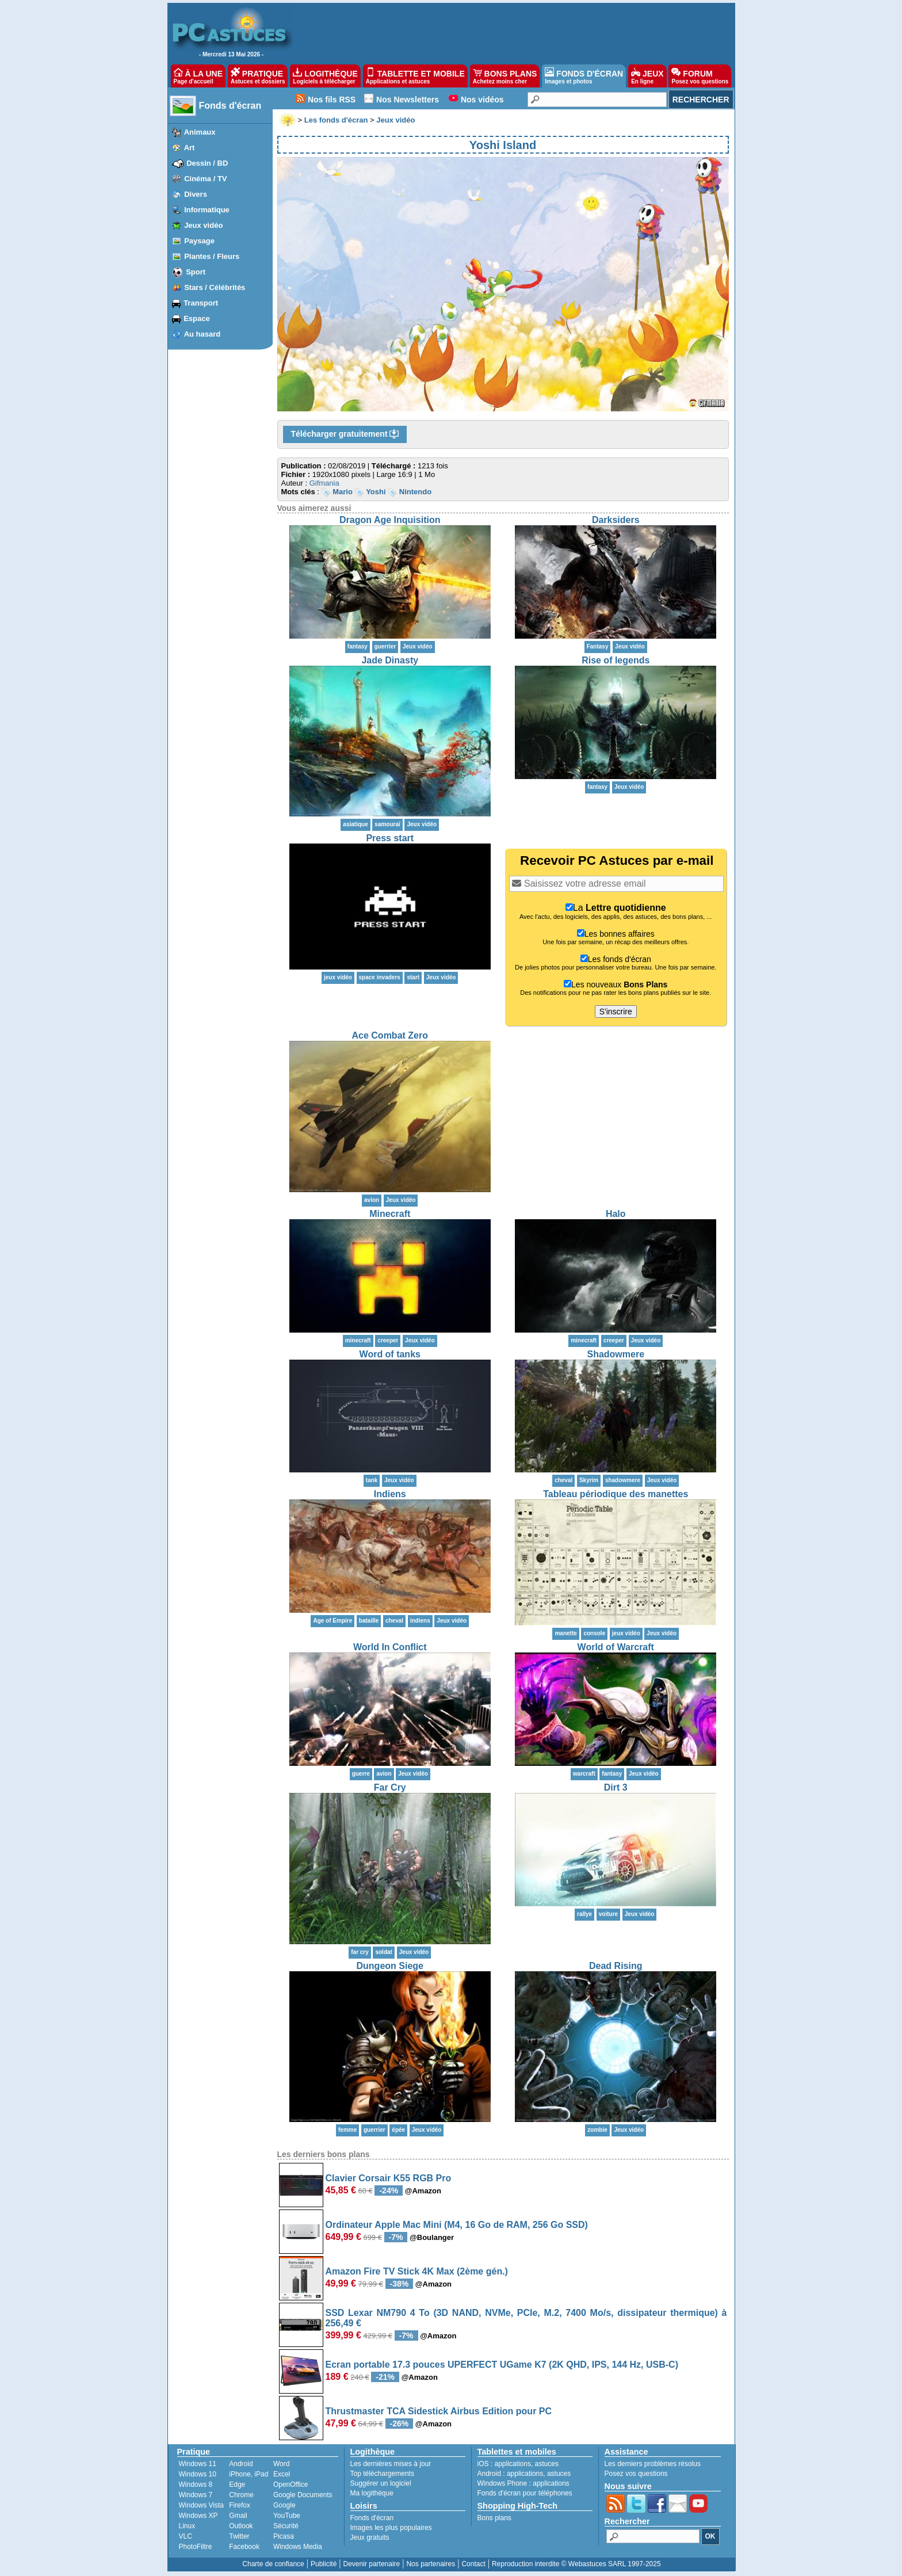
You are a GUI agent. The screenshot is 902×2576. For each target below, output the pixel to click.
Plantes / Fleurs (211, 256)
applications (513, 2464)
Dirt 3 (616, 1787)
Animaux (200, 132)
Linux (187, 2526)
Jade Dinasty (389, 660)
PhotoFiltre (195, 2547)
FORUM (699, 76)
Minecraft (389, 1214)
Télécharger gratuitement (345, 434)
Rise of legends (615, 660)
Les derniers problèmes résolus (653, 2464)
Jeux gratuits (369, 2537)
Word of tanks (390, 1354)
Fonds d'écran (230, 105)
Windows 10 (197, 2474)
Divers (195, 194)
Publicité (324, 2564)
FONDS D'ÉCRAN (584, 76)
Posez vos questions (636, 2474)
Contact (473, 2564)
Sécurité (286, 2526)
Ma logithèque (371, 2493)
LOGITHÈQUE (325, 76)
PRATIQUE (258, 76)
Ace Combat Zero (390, 1035)
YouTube (286, 2516)
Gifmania (324, 483)
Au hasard (202, 334)
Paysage (199, 240)
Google (284, 2505)
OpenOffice (290, 2484)
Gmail (238, 2516)
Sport (195, 272)
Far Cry (390, 1787)
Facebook (244, 2547)
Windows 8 (196, 2484)
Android (241, 2464)
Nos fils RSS (332, 99)
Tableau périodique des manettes (615, 1494)
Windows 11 (197, 2464)
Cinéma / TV (205, 178)
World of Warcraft (616, 1647)
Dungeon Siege (390, 1966)
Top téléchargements (382, 2474)
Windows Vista (201, 2505)
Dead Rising (615, 1966)
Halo (616, 1214)
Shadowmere (615, 1354)
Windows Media (297, 2547)
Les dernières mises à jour (390, 2464)
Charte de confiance (273, 2564)
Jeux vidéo (203, 225)
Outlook (241, 2526)
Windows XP (198, 2516)
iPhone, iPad (248, 2474)
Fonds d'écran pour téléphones (524, 2493)
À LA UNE (198, 76)
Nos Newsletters (407, 99)
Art (189, 147)
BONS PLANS (505, 76)
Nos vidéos (482, 99)
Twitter (239, 2536)
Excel (281, 2474)
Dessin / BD (207, 163)
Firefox (239, 2505)
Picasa (283, 2536)
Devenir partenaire (371, 2564)
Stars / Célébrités (214, 287)
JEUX (647, 76)
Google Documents (302, 2495)
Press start (390, 838)
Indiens (390, 1494)
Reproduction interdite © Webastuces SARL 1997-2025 (576, 2564)
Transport (201, 303)
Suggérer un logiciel (380, 2483)
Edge (237, 2484)
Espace (197, 318)
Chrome (241, 2495)
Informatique (207, 209)
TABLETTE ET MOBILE (415, 76)
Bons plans (494, 2518)
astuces (547, 2464)
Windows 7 (196, 2495)
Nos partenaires (430, 2564)
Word (281, 2464)
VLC (185, 2536)
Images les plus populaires (391, 2528)
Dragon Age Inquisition (389, 520)
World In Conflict (390, 1647)
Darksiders (616, 520)
